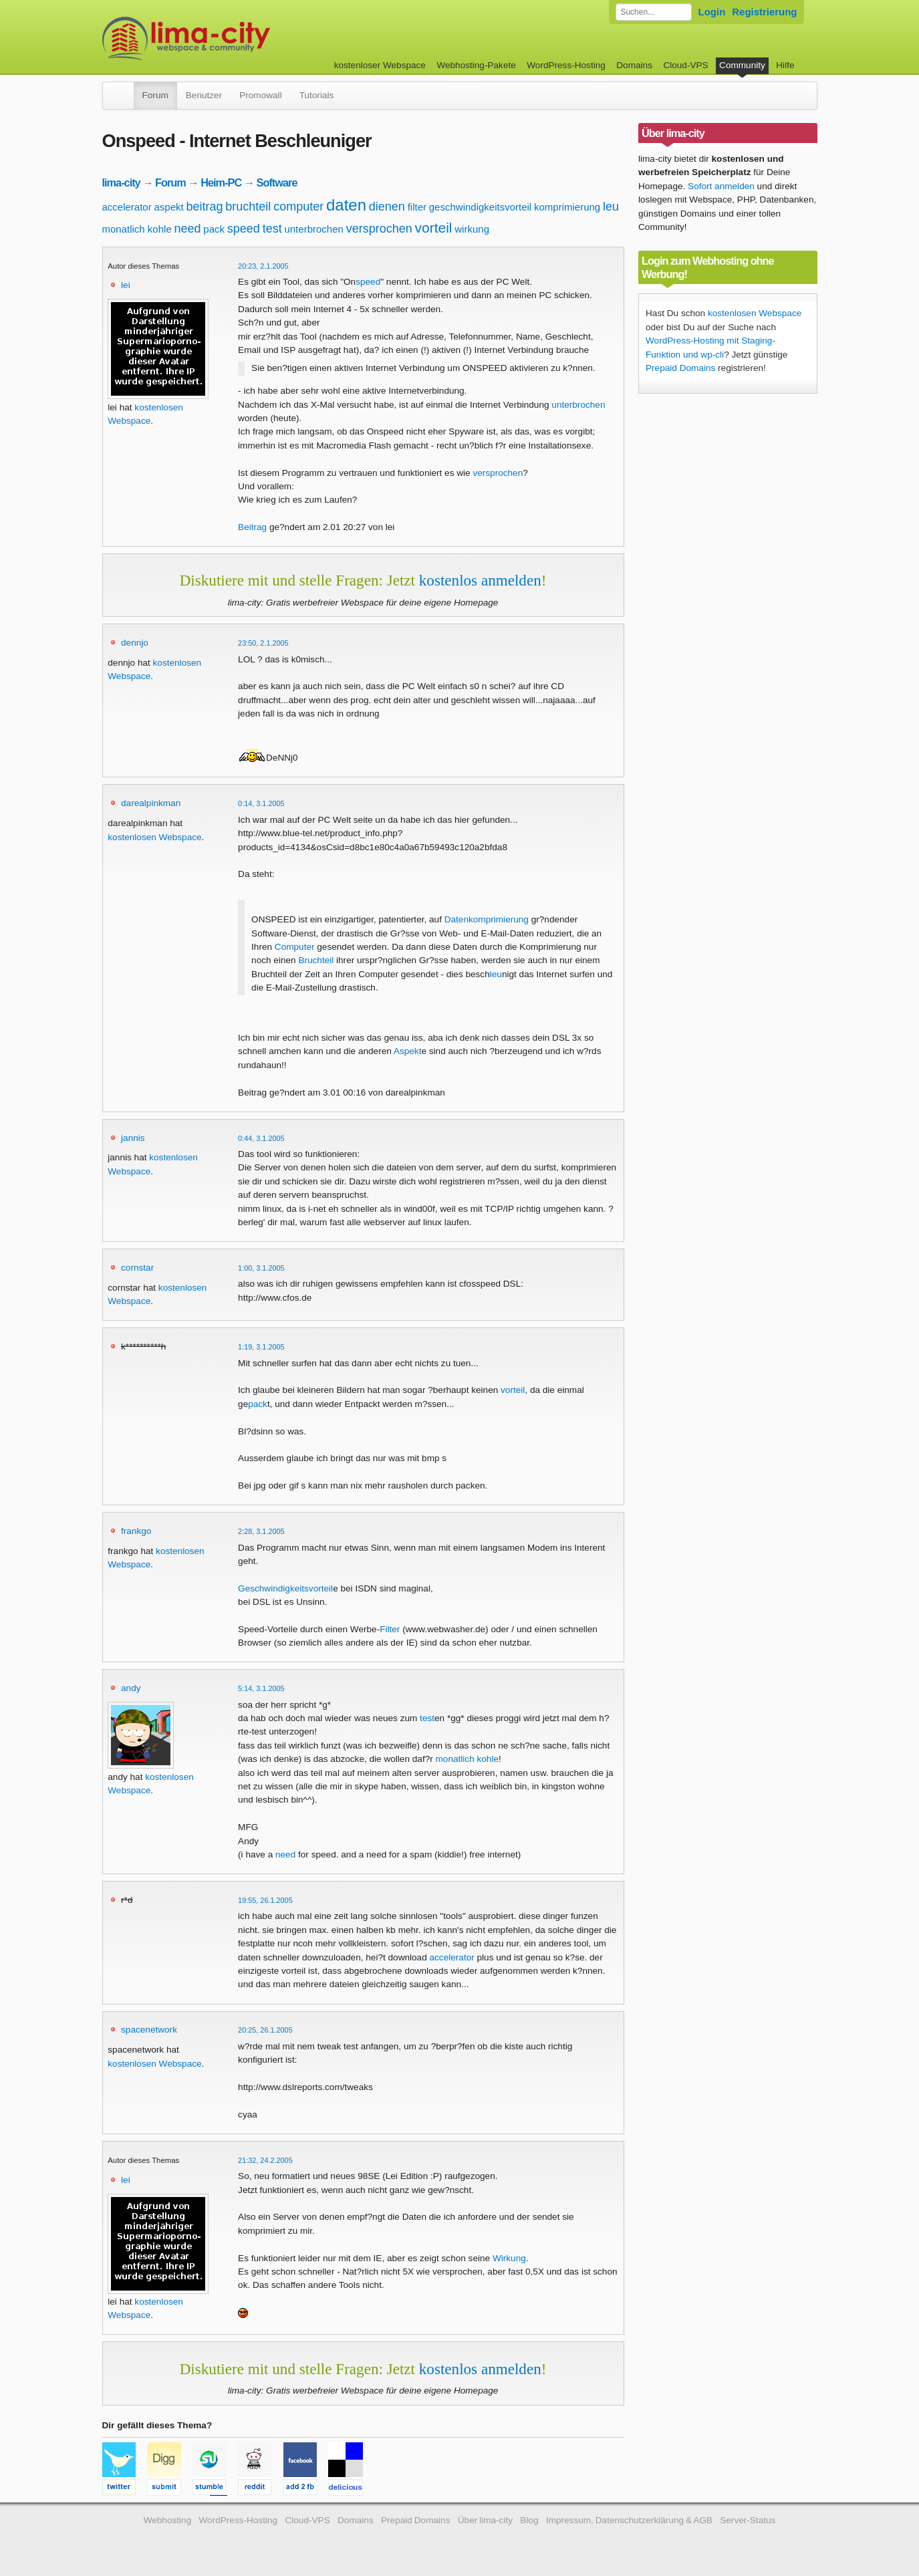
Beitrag (252, 527)
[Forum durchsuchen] (654, 12)
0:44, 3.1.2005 (261, 1138)
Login (712, 11)
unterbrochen (313, 229)
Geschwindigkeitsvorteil (285, 1588)
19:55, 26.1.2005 (265, 1900)
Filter (390, 1629)
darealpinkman (150, 803)
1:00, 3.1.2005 (261, 1268)
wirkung (471, 229)
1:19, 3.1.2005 (261, 1347)
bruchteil (248, 206)
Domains (634, 65)
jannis (133, 1138)
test (272, 228)
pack (214, 229)
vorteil (433, 227)
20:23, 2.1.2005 (263, 266)
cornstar (137, 1268)
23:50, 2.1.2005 (263, 643)
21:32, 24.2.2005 (265, 2160)
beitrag (204, 206)
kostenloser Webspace (380, 65)
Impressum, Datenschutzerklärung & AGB (629, 2520)
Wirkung (509, 2258)
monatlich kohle (137, 229)
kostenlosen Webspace (154, 837)
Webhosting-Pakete (475, 65)
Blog (529, 2520)
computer (298, 206)
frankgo (136, 1531)
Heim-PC (221, 182)
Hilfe (785, 65)
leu (611, 206)
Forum (155, 95)
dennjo (134, 643)
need (187, 228)
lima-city (121, 182)
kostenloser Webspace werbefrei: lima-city (236, 38)
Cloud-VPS (685, 65)
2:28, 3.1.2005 (261, 1531)
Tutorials (316, 95)
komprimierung (567, 207)
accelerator (127, 207)
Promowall (260, 95)
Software (277, 182)
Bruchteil (316, 960)
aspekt (168, 207)
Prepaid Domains (680, 368)
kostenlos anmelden (480, 580)
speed (243, 228)
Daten (456, 919)
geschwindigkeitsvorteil (480, 207)
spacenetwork (149, 2030)
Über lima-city (485, 2520)
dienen (387, 206)
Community (742, 65)
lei (125, 285)
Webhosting (168, 2520)
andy (130, 1688)
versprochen (379, 228)
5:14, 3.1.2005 (261, 1688)
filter (417, 207)
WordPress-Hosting (566, 65)
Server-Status (747, 2520)
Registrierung (764, 11)
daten (346, 205)
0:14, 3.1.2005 (261, 803)
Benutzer (204, 95)
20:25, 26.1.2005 (265, 2030)
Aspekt (408, 1051)
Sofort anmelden (721, 186)
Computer (295, 947)
